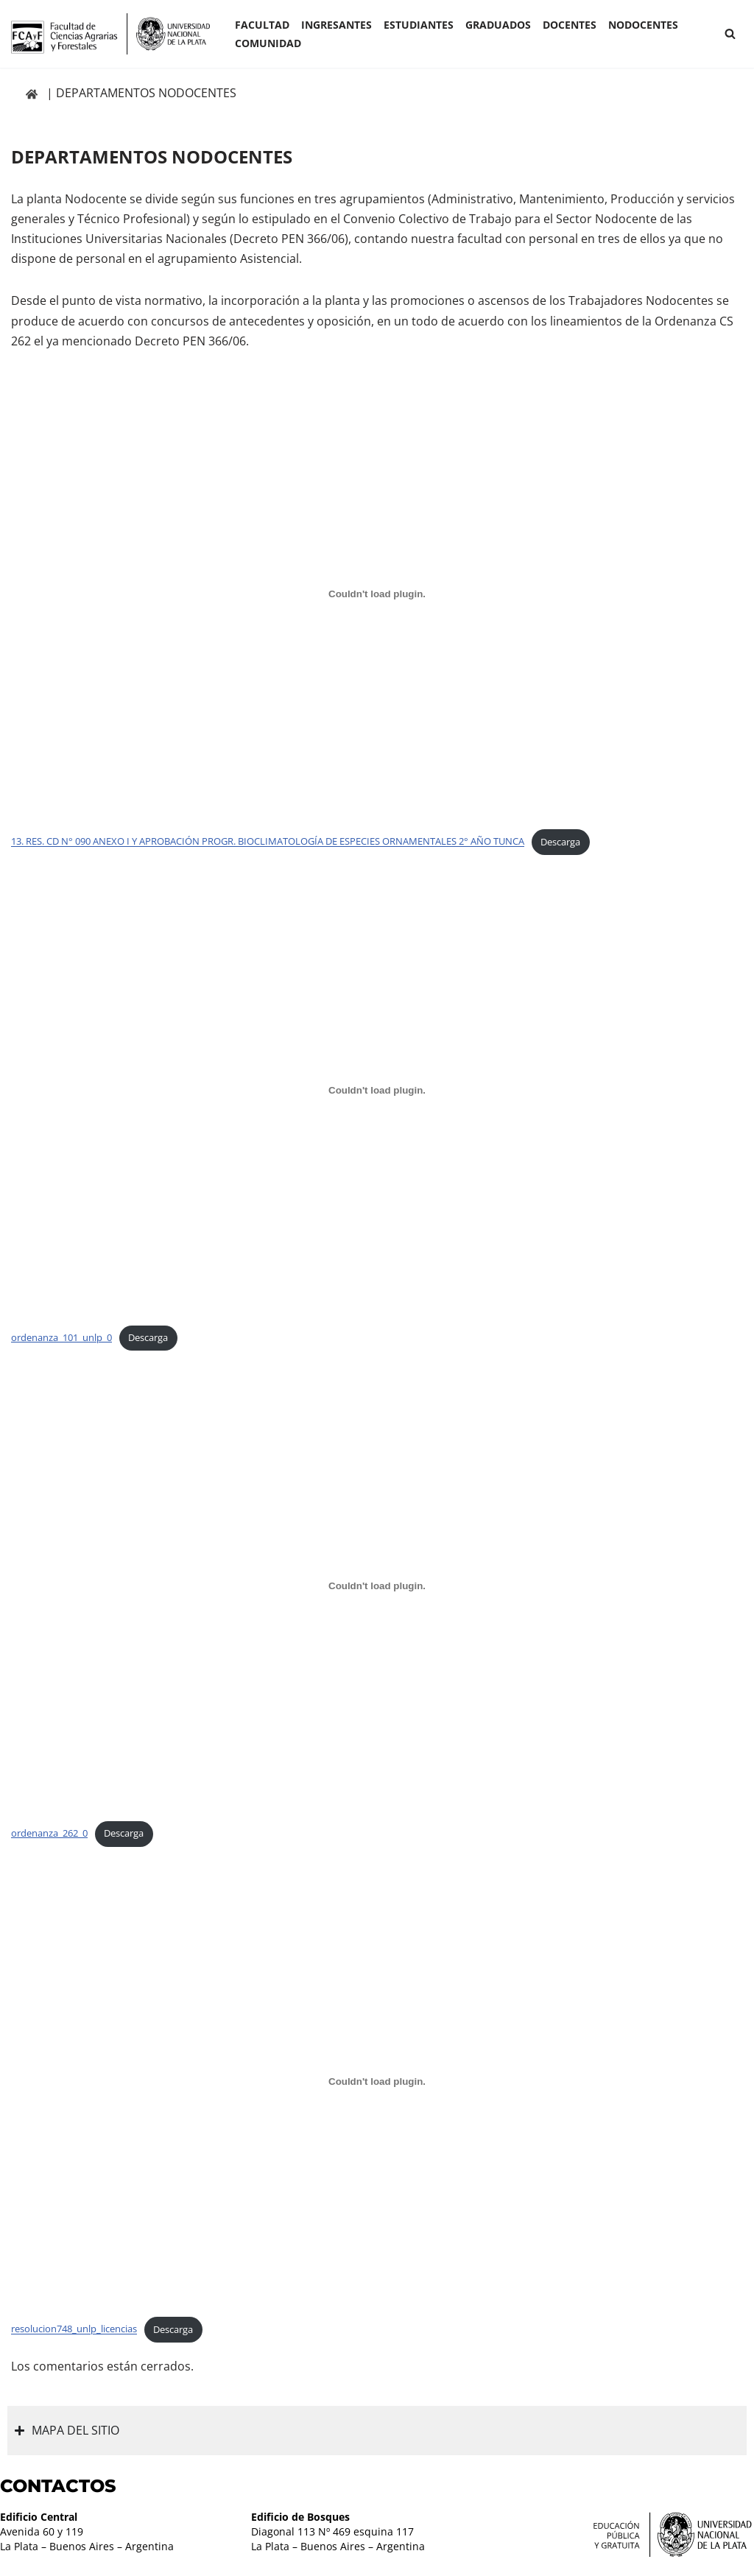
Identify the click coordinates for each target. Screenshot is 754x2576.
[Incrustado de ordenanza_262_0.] (377, 1585)
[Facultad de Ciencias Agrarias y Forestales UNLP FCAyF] (110, 33)
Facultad (262, 25)
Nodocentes (643, 25)
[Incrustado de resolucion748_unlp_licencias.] (377, 2082)
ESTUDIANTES (419, 25)
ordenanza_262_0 (49, 1833)
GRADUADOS (498, 25)
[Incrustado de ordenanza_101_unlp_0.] (377, 1090)
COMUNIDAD (268, 43)
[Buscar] (730, 33)
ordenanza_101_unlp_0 (61, 1337)
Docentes (569, 25)
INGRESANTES (336, 25)
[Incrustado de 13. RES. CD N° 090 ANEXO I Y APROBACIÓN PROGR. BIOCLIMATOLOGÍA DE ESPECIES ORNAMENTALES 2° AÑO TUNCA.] (377, 594)
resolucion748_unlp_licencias (74, 2329)
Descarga (560, 841)
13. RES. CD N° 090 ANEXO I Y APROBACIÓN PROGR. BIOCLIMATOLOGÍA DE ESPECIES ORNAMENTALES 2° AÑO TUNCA (267, 841)
